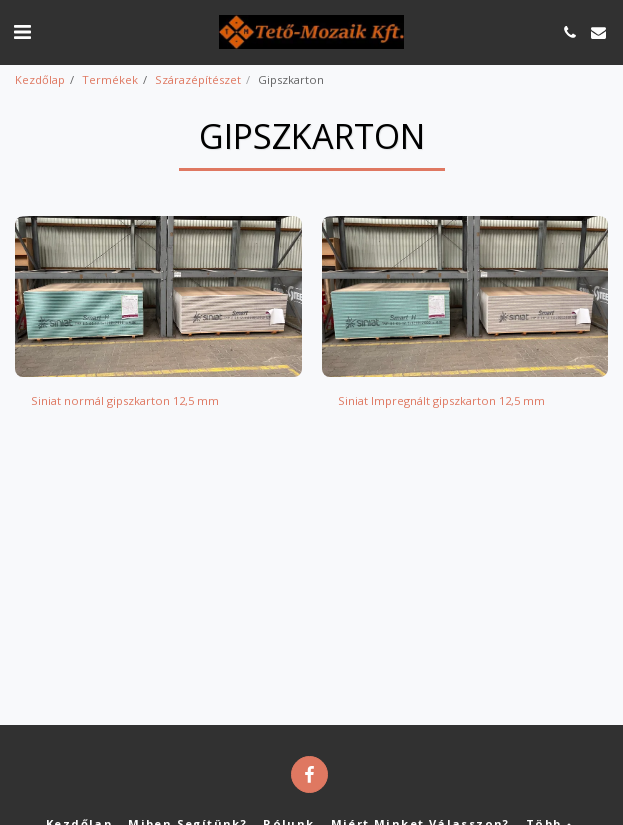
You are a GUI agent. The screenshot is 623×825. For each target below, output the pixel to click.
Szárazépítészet (198, 79)
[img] (158, 296)
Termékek (110, 79)
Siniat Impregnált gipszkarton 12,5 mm (441, 400)
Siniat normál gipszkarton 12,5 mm (125, 400)
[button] (22, 31)
